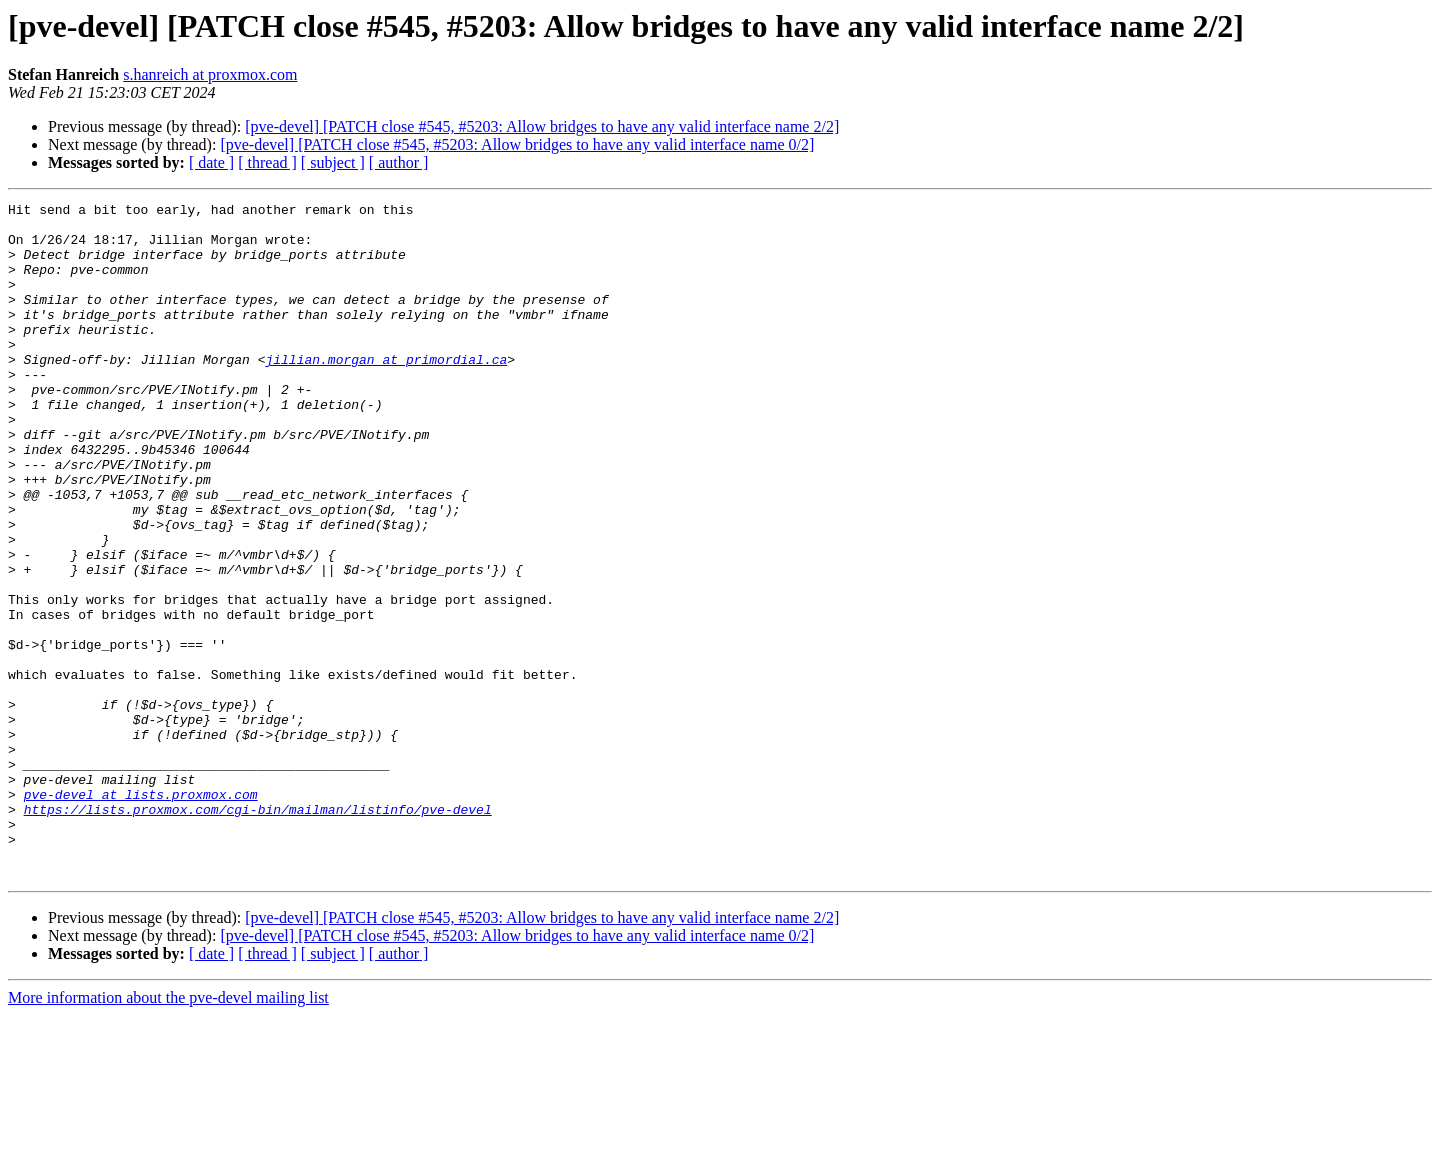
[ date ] (211, 162)
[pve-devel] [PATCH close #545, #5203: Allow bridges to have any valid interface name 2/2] (542, 126)
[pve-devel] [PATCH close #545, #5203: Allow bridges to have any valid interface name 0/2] (517, 144)
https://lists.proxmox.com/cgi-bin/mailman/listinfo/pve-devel (258, 932)
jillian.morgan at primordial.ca (386, 392)
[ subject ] (333, 162)
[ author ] (399, 162)
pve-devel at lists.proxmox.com (141, 914)
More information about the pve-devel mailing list (168, 1132)
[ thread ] (267, 162)
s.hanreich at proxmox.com (210, 74)
